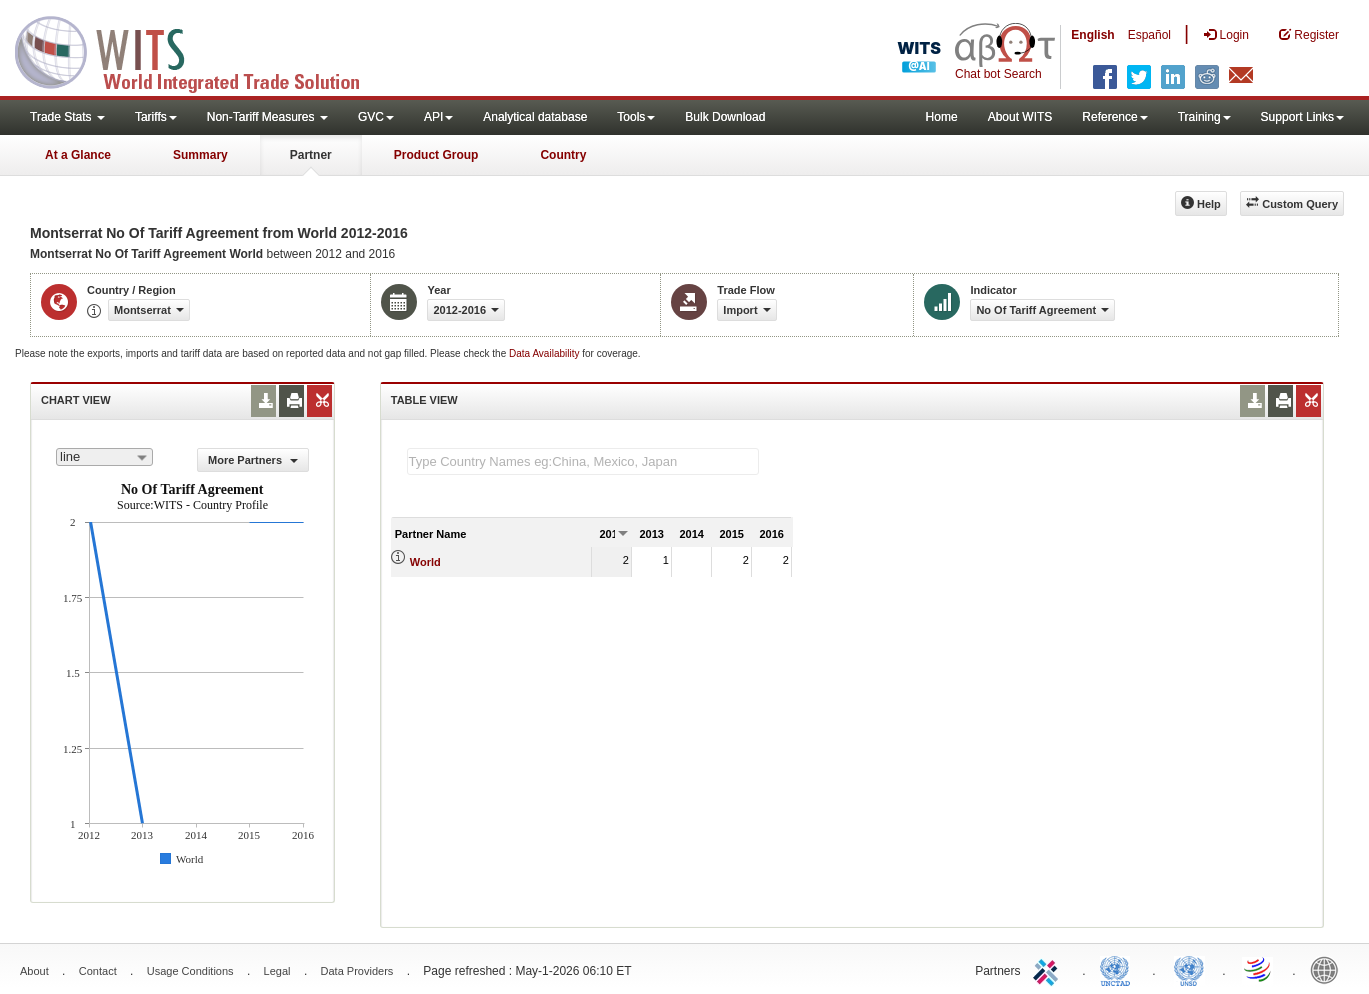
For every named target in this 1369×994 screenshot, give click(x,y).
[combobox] (104, 457)
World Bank (1329, 969)
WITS (200, 50)
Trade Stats (67, 117)
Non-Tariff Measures (267, 117)
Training (1204, 117)
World (425, 562)
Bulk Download (725, 117)
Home (942, 117)
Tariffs (156, 117)
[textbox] (583, 461)
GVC (376, 117)
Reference (1114, 117)
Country (563, 155)
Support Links (1302, 117)
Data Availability (545, 353)
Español (1149, 35)
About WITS (1020, 117)
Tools (636, 117)
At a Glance (78, 155)
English (1092, 35)
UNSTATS (1189, 969)
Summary (200, 155)
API (438, 117)
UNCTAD (1119, 969)
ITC (1049, 969)
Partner (311, 155)
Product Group (436, 155)
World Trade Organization (1259, 969)
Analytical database (535, 117)
